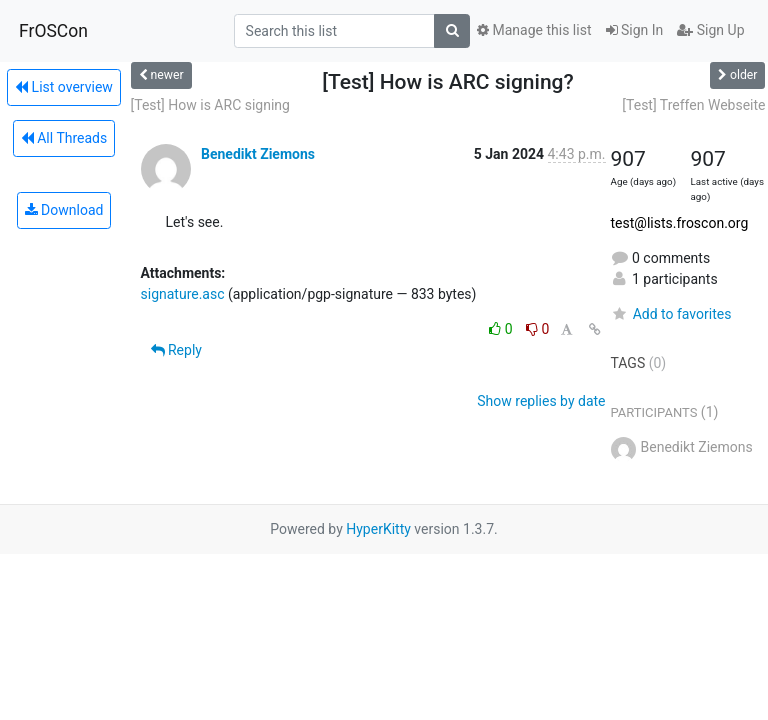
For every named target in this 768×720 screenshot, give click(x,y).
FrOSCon (53, 31)
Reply (176, 350)
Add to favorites (671, 314)
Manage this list (534, 30)
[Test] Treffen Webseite (693, 105)
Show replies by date (541, 401)
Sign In (635, 30)
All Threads (64, 138)
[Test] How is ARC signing (210, 105)
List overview (64, 87)
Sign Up (710, 30)
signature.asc (183, 294)
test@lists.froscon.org (680, 223)
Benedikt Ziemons (258, 154)
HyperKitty (378, 529)
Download (64, 210)
